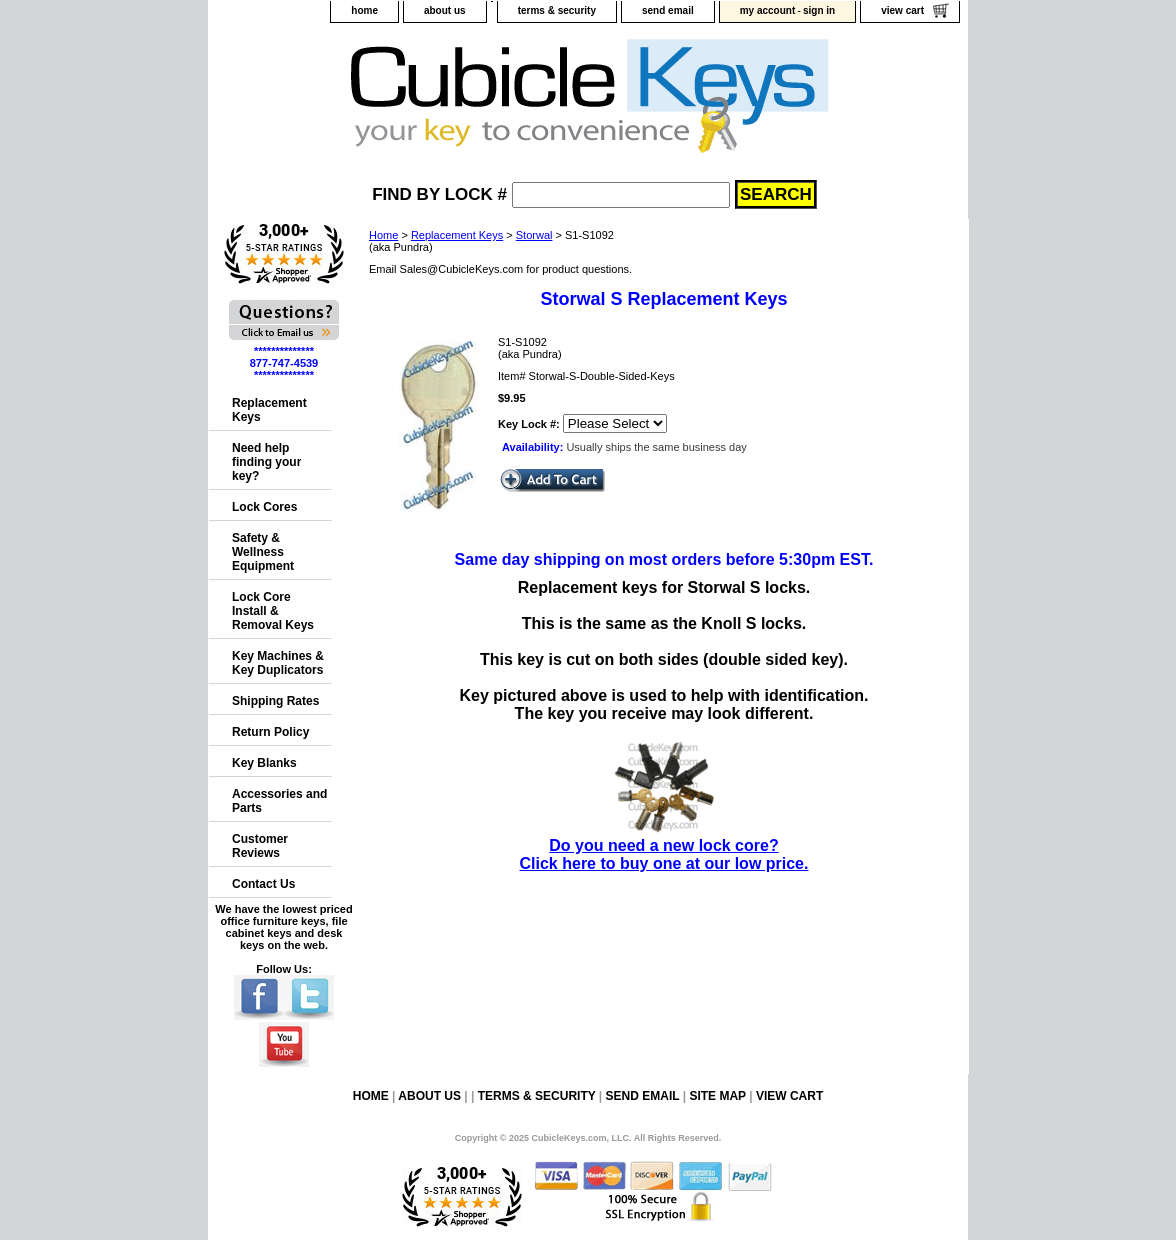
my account (768, 10)
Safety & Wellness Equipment (263, 552)
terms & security (557, 10)
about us (445, 10)
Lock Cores (264, 507)
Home (383, 235)
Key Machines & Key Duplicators (278, 663)
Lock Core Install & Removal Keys (273, 611)
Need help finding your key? (266, 462)
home (364, 10)
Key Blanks (264, 763)
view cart (902, 10)
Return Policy (270, 732)
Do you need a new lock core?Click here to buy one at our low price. (664, 845)
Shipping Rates (275, 701)
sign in (819, 10)
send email (668, 10)
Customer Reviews (260, 846)
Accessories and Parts (279, 801)
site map (717, 1096)
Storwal (534, 235)
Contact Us (263, 884)
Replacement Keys (457, 235)
